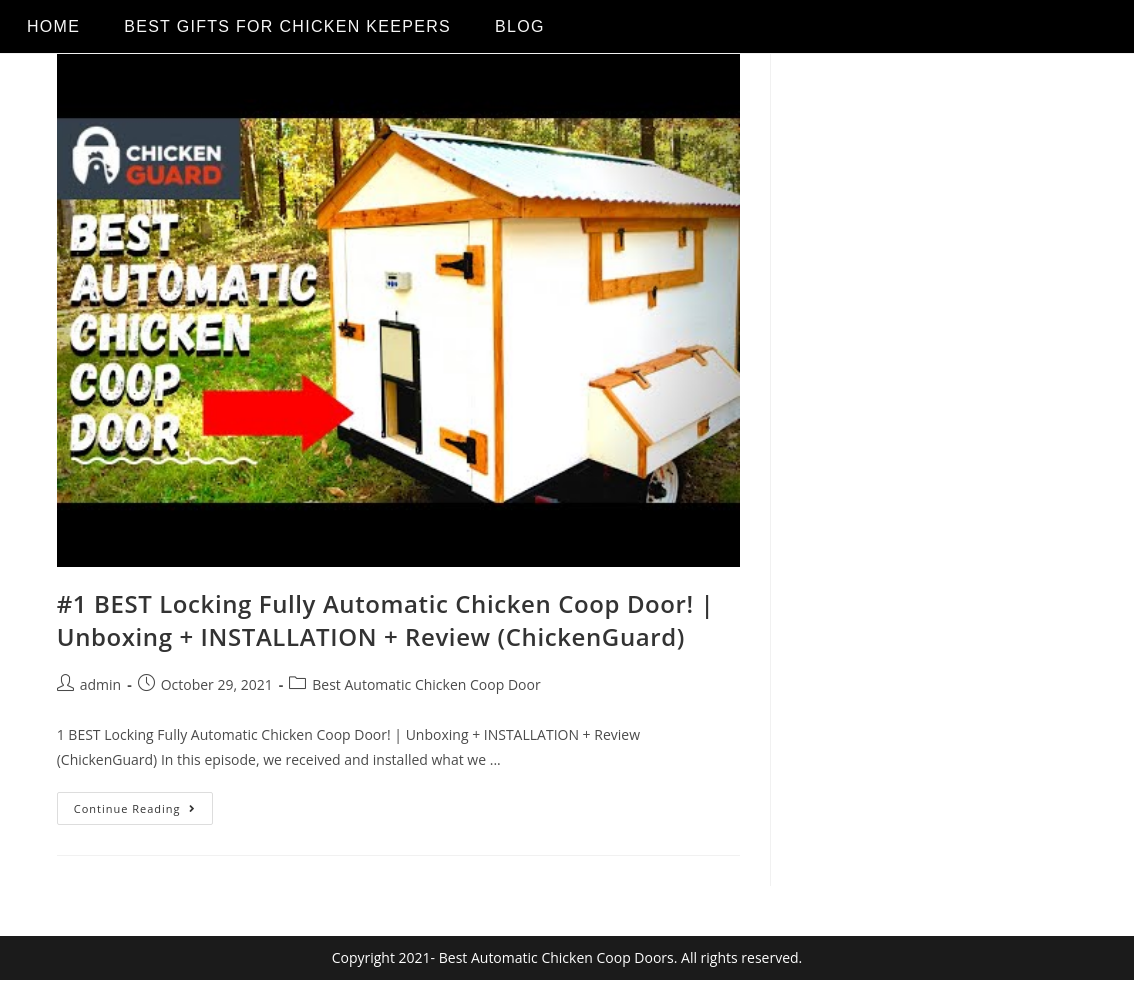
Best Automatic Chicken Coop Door (426, 684)
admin (100, 684)
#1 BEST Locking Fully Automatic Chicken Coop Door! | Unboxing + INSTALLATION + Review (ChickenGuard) (386, 620)
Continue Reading (143, 804)
